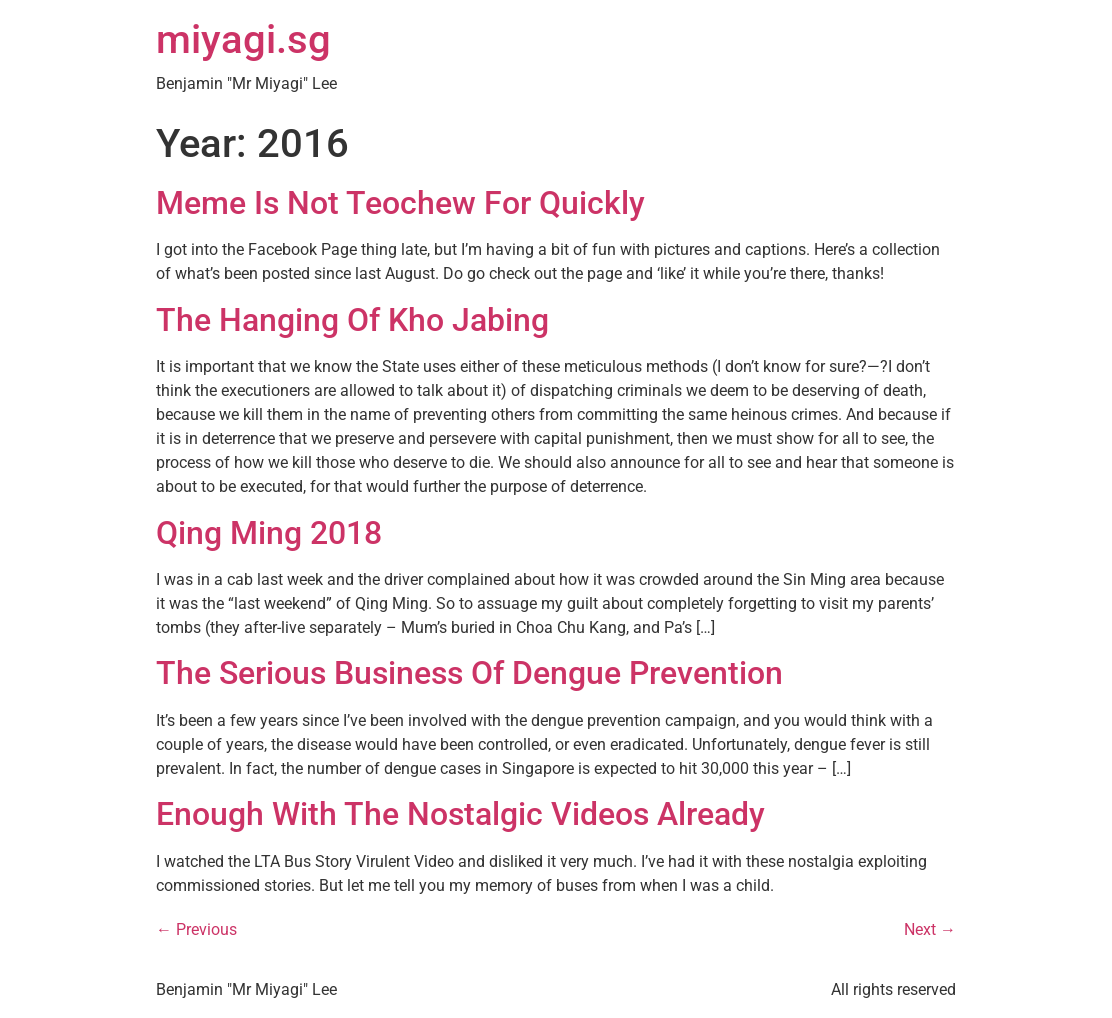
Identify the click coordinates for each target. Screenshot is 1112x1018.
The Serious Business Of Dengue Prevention (469, 673)
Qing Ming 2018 (269, 533)
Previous (196, 929)
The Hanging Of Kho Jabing (352, 320)
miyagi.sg (243, 39)
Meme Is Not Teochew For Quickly (400, 203)
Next (930, 929)
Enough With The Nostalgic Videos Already (460, 814)
